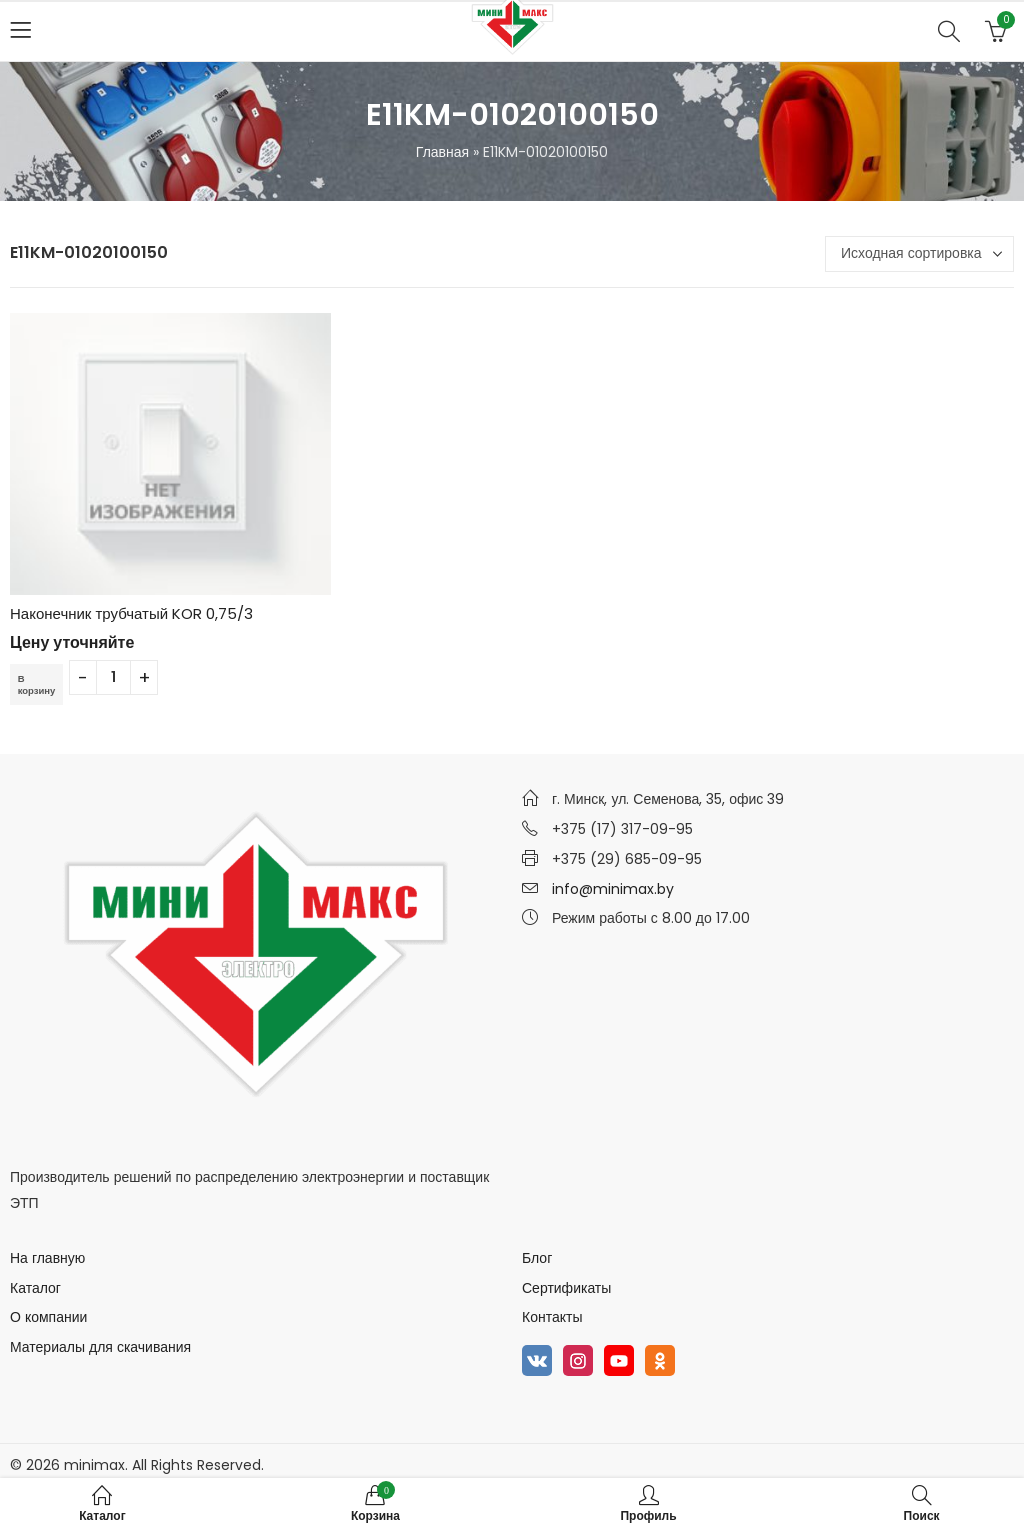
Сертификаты (566, 1288)
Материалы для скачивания (100, 1347)
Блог (537, 1258)
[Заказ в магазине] (919, 254)
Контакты (552, 1317)
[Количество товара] (120, 677)
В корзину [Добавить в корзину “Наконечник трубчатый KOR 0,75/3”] (40, 683)
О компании (48, 1317)
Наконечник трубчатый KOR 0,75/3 (131, 613)
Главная (442, 152)
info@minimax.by (613, 889)
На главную (47, 1258)
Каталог (35, 1288)
